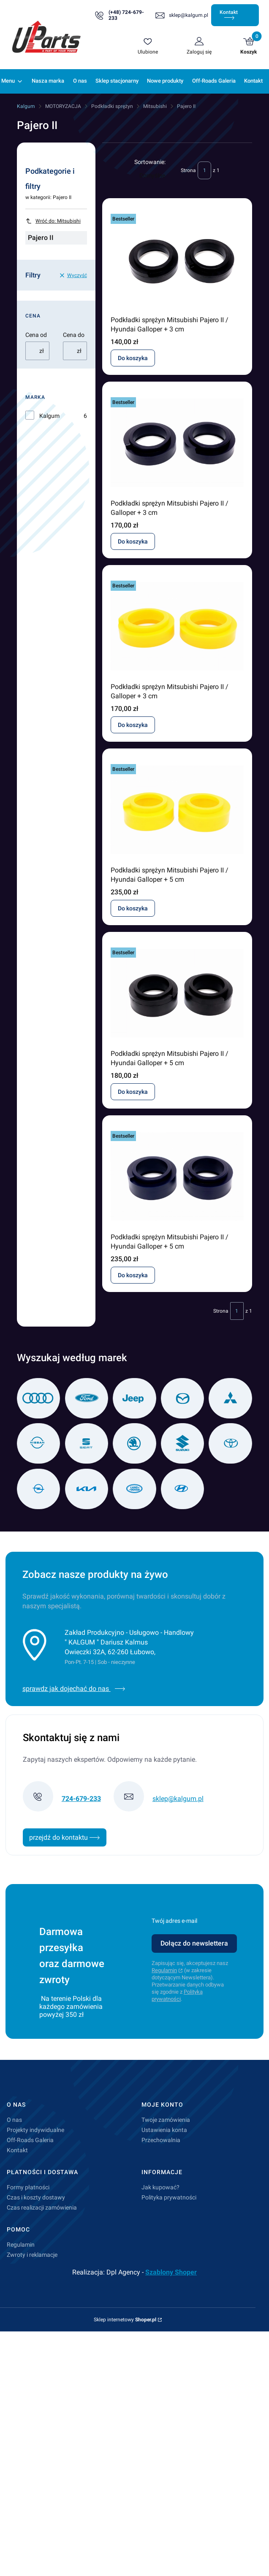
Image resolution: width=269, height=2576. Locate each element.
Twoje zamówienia (165, 2119)
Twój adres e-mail (174, 1920)
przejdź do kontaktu (64, 1837)
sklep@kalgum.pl (188, 15)
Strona (188, 170)
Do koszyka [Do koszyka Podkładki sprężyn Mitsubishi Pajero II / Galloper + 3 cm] (133, 541)
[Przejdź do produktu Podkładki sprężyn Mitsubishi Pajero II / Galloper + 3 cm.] (177, 442)
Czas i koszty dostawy (36, 2197)
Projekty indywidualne (35, 2129)
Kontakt (229, 14)
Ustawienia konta (164, 2129)
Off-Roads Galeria (30, 2140)
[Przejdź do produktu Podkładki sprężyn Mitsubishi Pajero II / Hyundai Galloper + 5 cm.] (177, 809)
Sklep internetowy (125, 2320)
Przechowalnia (160, 2140)
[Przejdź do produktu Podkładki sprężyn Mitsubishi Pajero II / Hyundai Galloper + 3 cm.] (177, 259)
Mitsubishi (155, 106)
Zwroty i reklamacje (32, 2254)
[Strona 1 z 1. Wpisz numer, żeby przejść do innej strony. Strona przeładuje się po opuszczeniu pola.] (204, 170)
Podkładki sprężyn (112, 106)
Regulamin (164, 1970)
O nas (14, 2119)
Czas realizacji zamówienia (42, 2207)
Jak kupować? (160, 2187)
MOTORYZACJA (63, 106)
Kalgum (26, 106)
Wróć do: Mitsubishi (53, 221)
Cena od (36, 334)
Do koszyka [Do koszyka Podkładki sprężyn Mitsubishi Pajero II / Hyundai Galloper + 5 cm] (133, 908)
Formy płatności (28, 2187)
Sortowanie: (150, 162)
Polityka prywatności (168, 2197)
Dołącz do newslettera (194, 1943)
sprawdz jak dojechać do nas (73, 1689)
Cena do (73, 334)
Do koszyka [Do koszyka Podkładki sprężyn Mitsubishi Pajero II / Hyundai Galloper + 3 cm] (133, 358)
